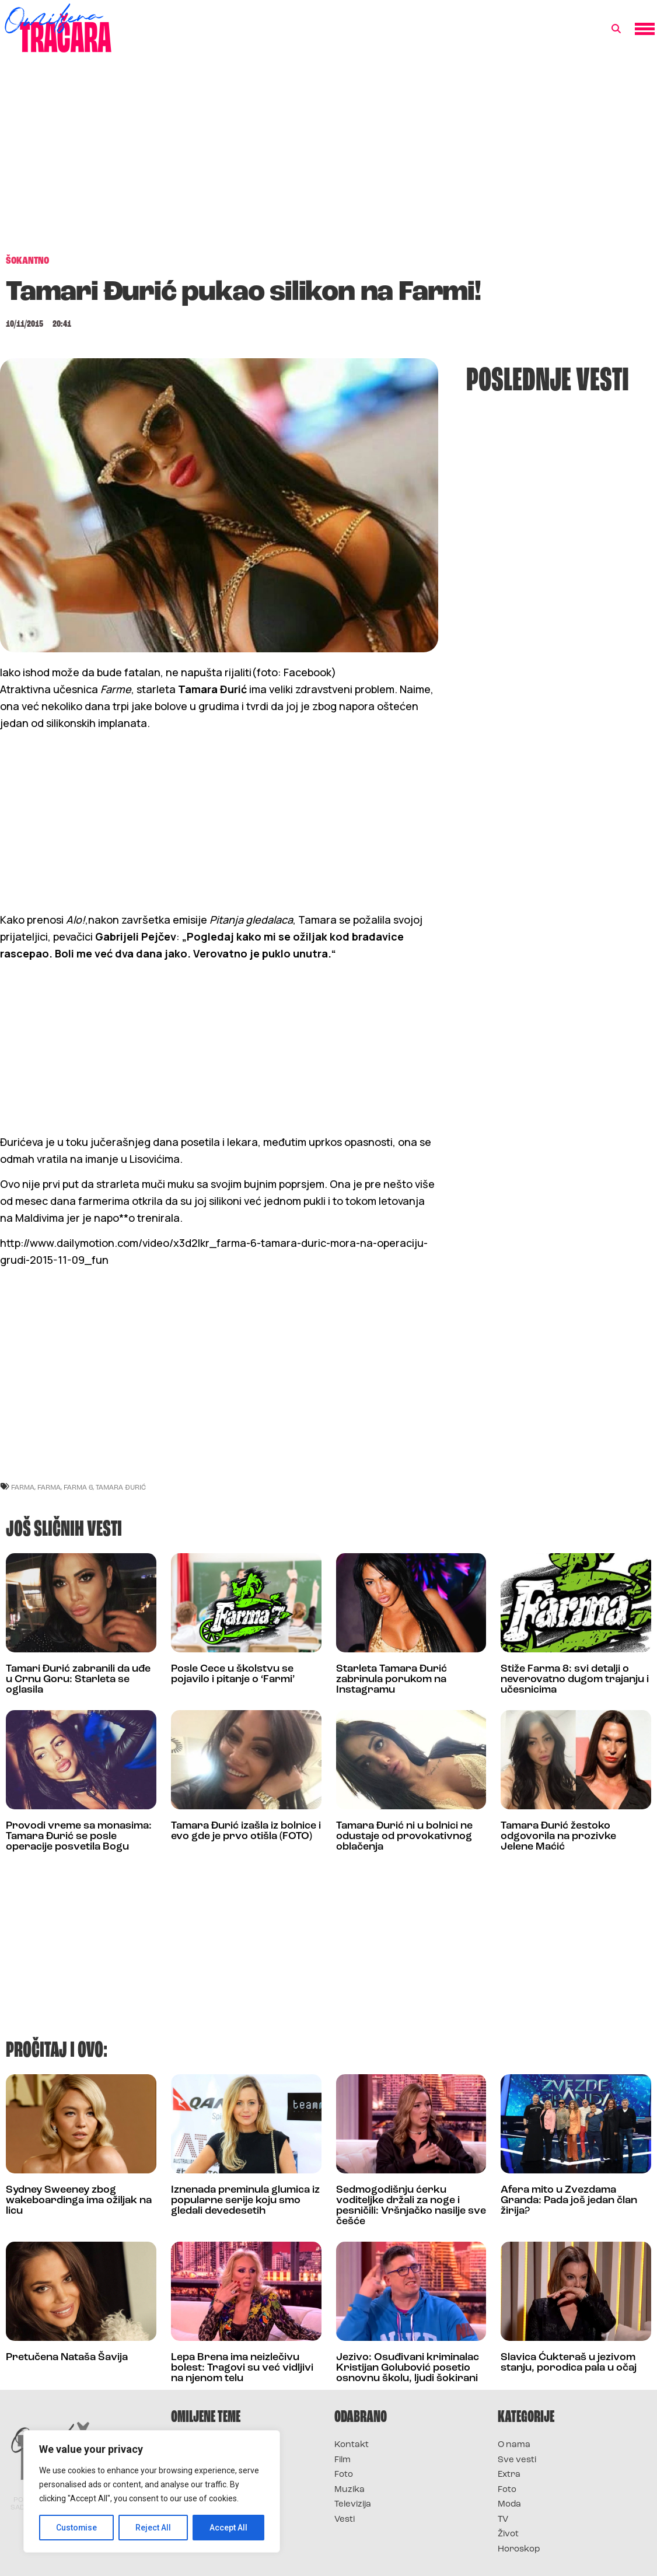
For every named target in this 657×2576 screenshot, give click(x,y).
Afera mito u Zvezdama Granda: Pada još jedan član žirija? (569, 2200)
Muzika (349, 2490)
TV (503, 2519)
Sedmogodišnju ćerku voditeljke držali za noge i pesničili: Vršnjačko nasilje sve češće (411, 2205)
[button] (616, 29)
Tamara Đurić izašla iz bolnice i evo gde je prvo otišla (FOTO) (246, 1831)
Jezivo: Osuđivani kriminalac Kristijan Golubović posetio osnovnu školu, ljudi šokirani (407, 2368)
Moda (509, 2504)
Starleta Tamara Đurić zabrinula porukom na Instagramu (391, 1679)
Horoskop (519, 2549)
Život (508, 2534)
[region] (151, 2491)
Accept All (228, 2527)
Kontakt (351, 2445)
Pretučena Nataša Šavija (67, 2357)
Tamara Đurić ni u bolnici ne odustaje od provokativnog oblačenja (404, 1836)
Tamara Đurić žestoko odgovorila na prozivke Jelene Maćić (558, 1836)
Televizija (352, 2504)
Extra (509, 2474)
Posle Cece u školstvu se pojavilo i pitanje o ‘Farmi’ (233, 1674)
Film (342, 2460)
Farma (49, 1487)
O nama (514, 2445)
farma (22, 1487)
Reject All (154, 2527)
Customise (76, 2527)
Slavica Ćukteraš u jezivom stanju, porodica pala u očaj (569, 2363)
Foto (343, 2474)
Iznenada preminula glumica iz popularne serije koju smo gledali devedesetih (245, 2200)
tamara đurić (121, 1487)
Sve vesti (517, 2460)
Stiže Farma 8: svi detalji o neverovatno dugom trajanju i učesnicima (575, 1679)
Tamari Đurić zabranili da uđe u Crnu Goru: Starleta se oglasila (78, 1679)
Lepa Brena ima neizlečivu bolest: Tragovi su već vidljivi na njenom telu (242, 2368)
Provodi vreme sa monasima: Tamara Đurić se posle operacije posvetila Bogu (79, 1836)
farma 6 (78, 1487)
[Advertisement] (328, 160)
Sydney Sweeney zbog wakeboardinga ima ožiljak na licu (79, 2200)
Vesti (344, 2519)
